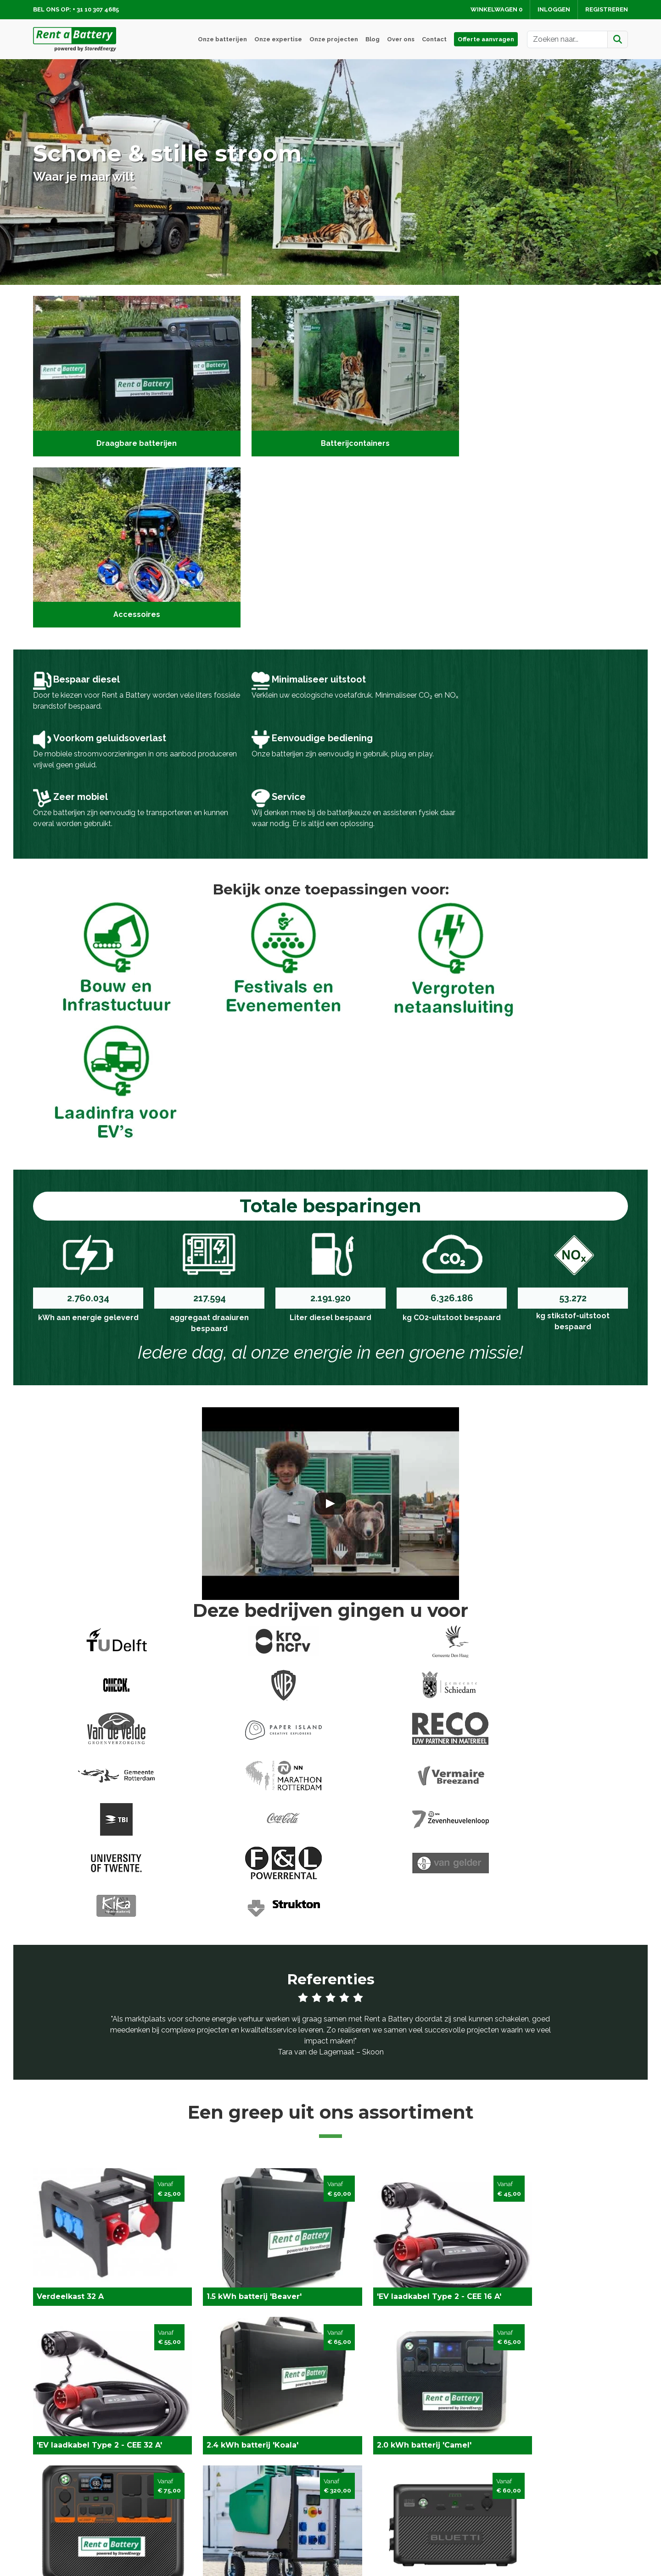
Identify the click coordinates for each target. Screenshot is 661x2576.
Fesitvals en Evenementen (229, 2486)
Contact (434, 38)
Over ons (401, 38)
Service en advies (516, 2497)
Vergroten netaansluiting (226, 2519)
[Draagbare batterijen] (128, 374)
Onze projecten (333, 38)
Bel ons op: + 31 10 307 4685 (76, 9)
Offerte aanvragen (486, 38)
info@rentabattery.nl (82, 2515)
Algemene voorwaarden (377, 2519)
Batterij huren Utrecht (220, 2541)
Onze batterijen (222, 38)
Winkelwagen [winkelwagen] (496, 9)
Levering (350, 2486)
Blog (372, 38)
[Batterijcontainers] (330, 374)
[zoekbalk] (567, 39)
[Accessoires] (532, 374)
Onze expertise (278, 38)
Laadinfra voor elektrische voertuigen (247, 2508)
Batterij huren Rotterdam (226, 2530)
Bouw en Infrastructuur (223, 2497)
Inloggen (554, 9)
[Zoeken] (617, 39)
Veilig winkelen (360, 2497)
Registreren (606, 9)
